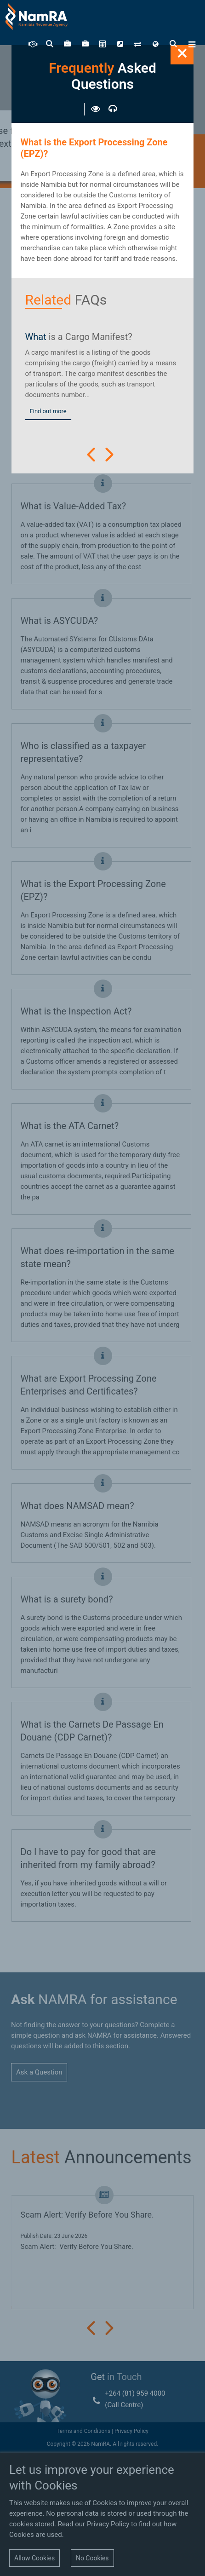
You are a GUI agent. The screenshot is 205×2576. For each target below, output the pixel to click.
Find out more (48, 411)
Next (109, 454)
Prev (91, 454)
